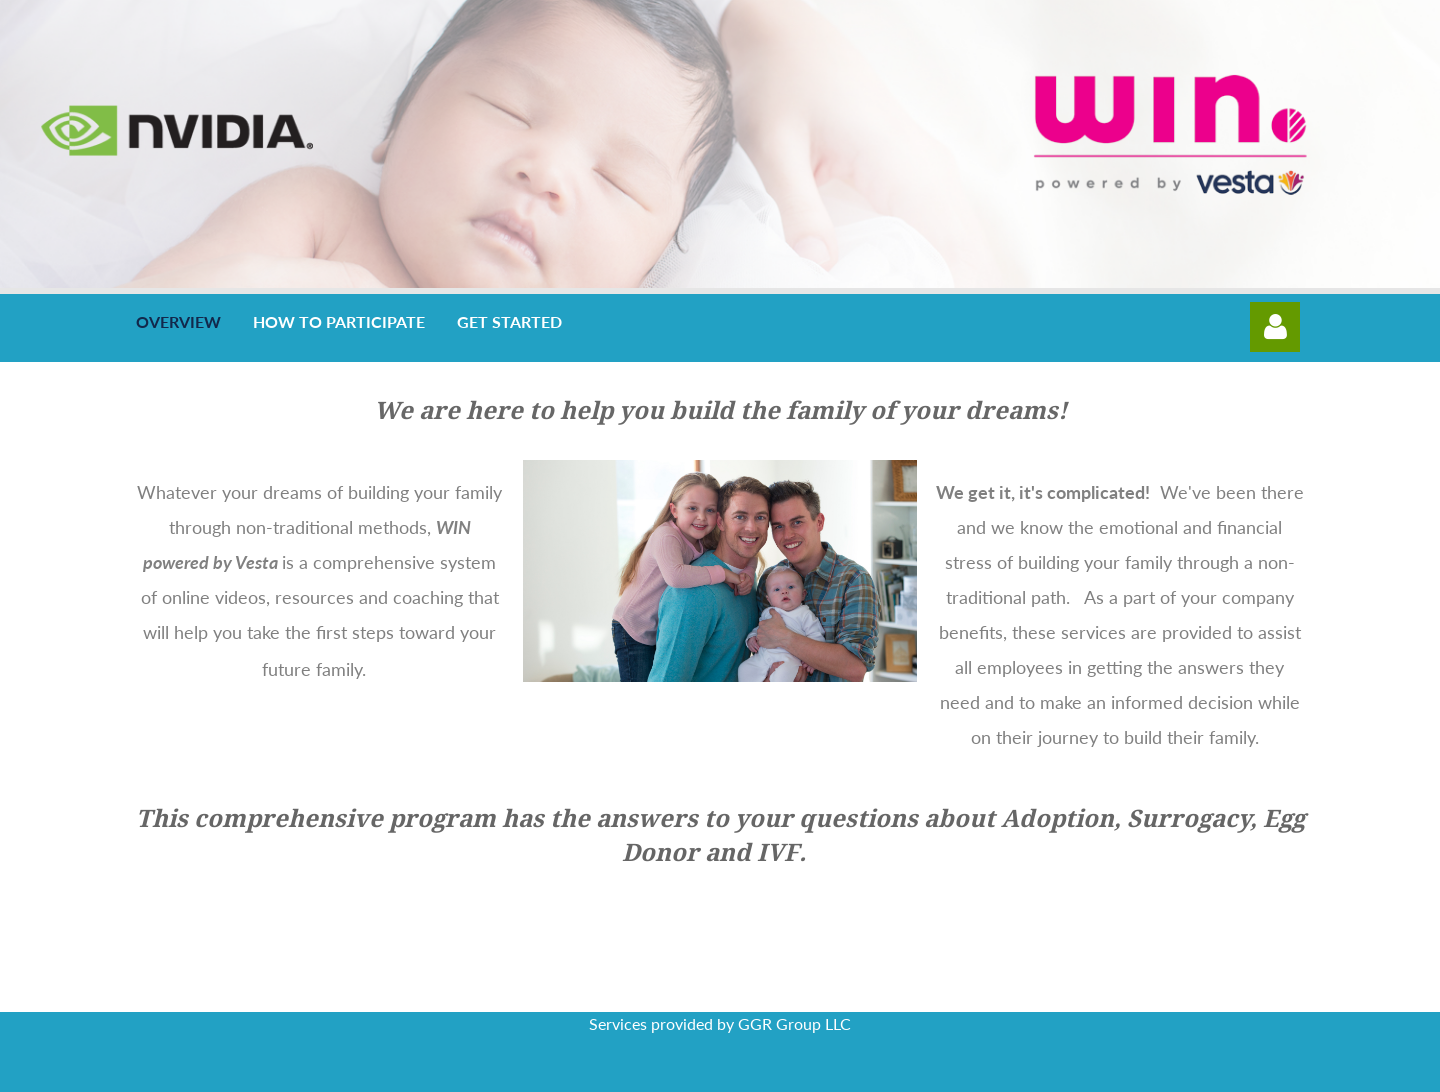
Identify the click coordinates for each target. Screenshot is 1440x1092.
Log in (1275, 327)
